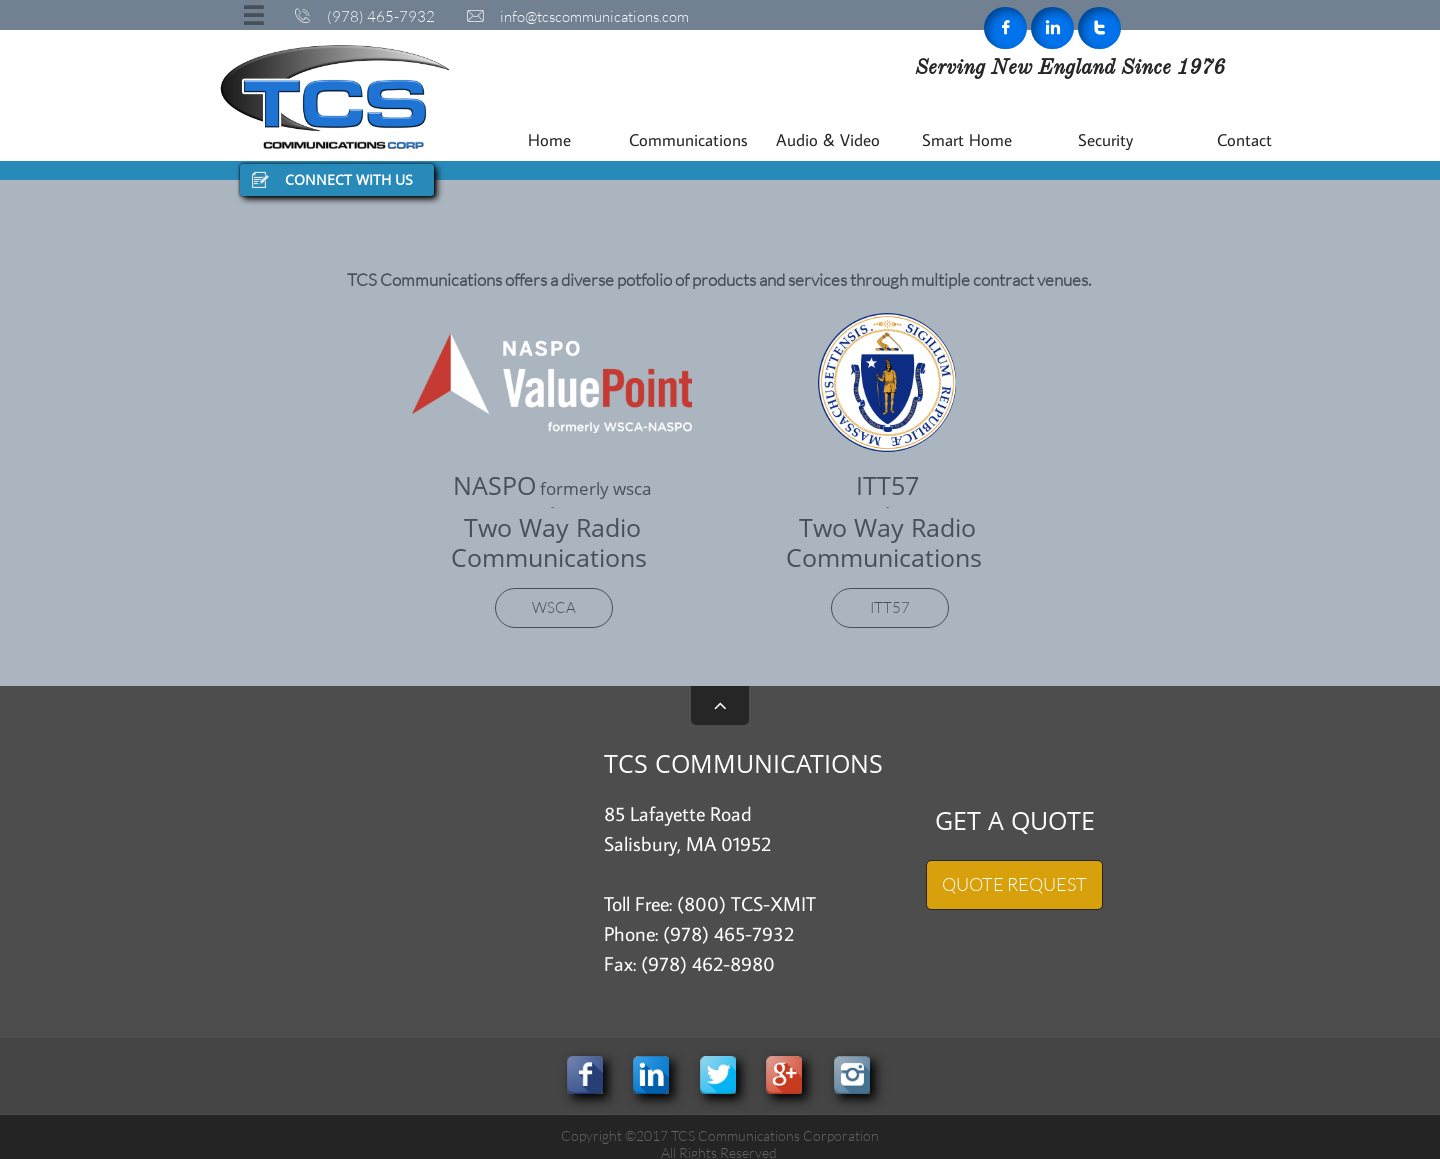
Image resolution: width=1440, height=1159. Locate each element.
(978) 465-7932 (728, 933)
